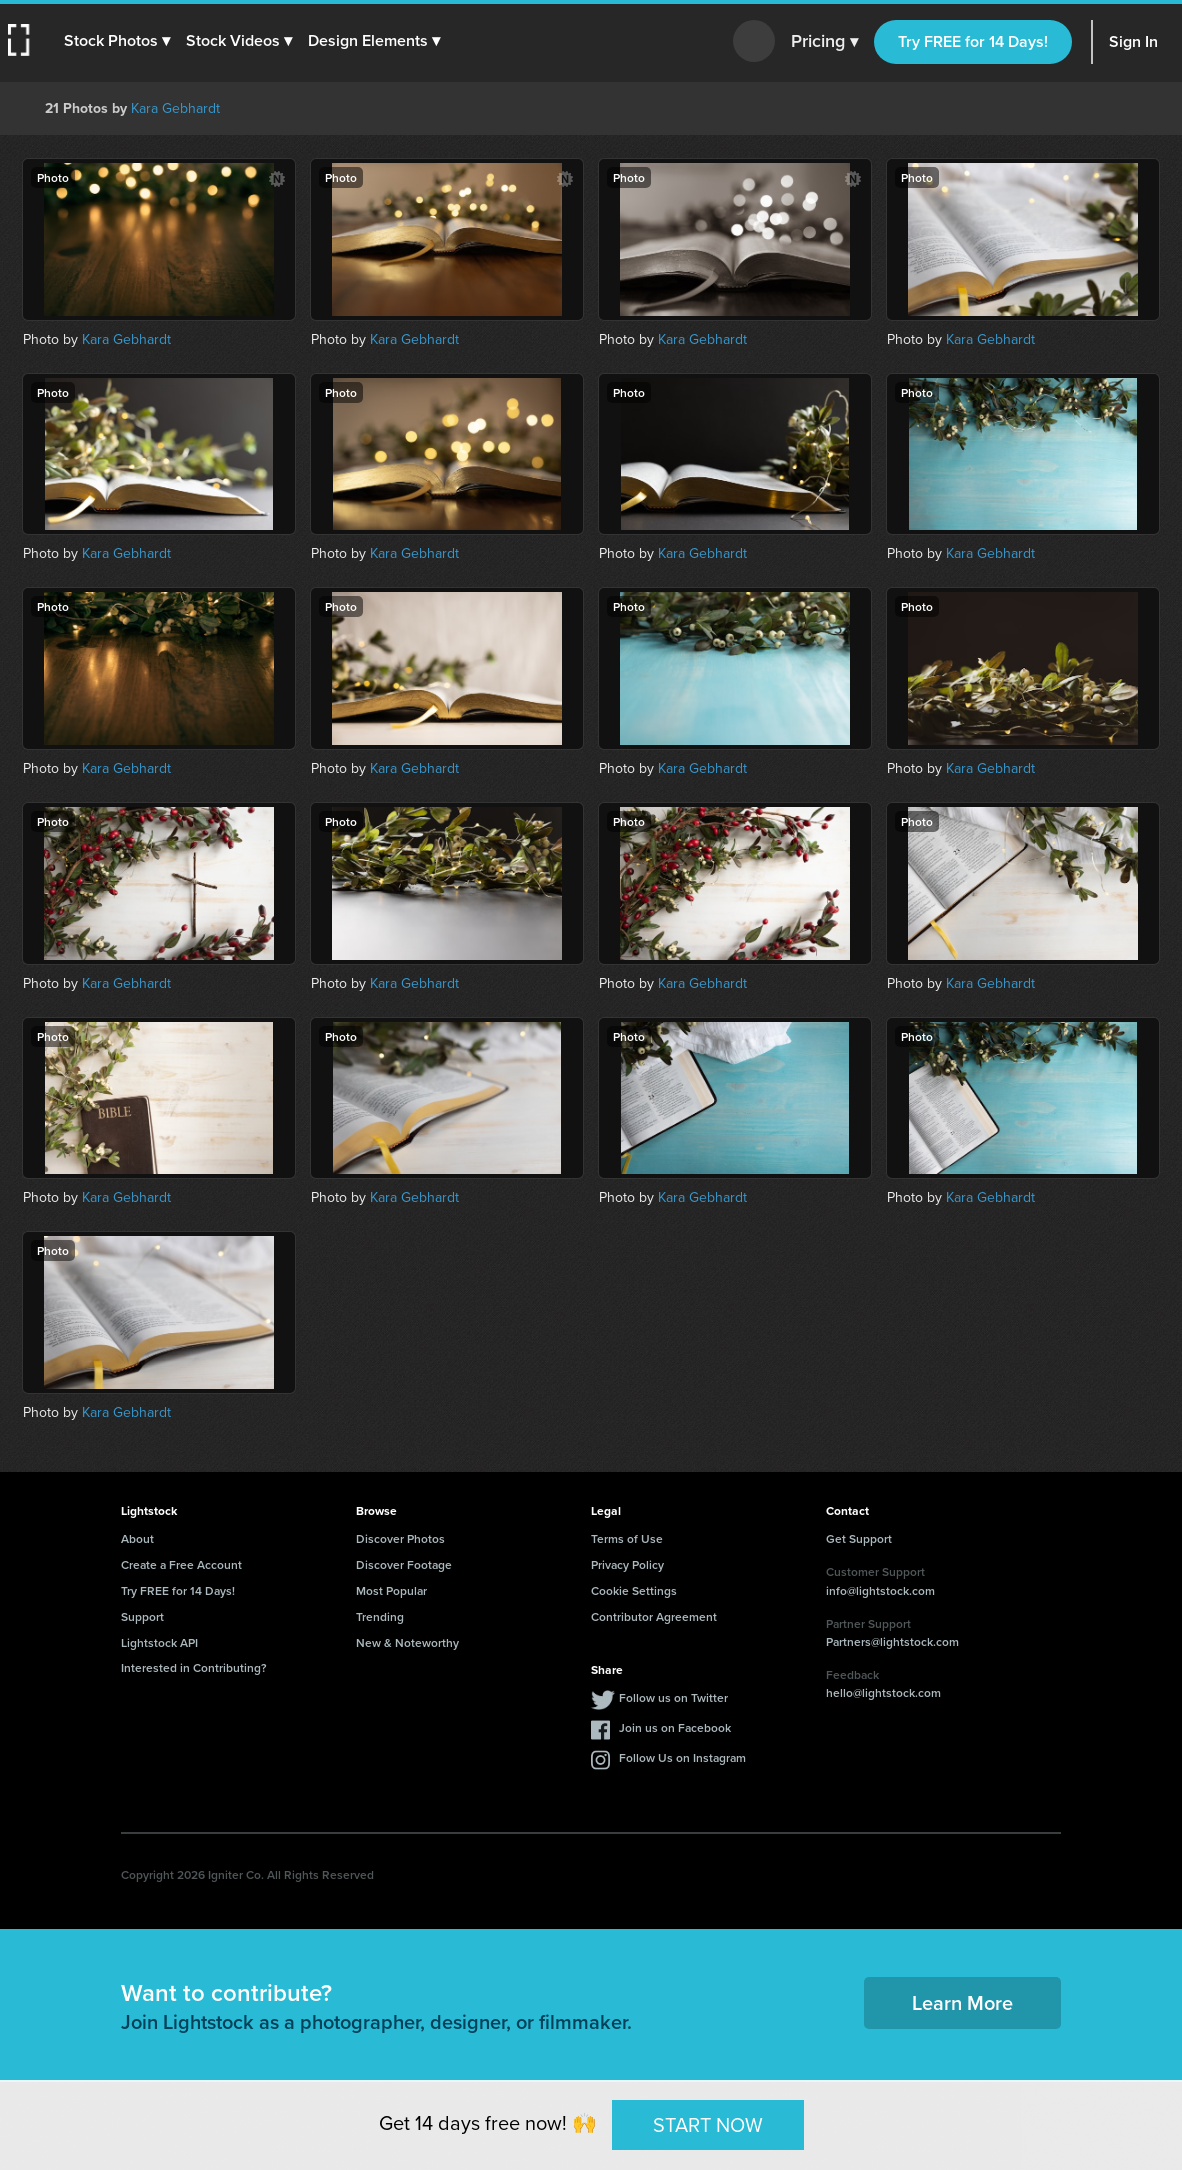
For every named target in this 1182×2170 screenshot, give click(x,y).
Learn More (962, 2002)
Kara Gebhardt (175, 108)
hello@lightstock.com (883, 1692)
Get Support (859, 1538)
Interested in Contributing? (194, 1667)
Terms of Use (627, 1538)
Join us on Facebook (675, 1727)
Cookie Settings (634, 1590)
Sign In (1133, 41)
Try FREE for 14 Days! (973, 41)
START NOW (708, 2124)
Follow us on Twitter (673, 1697)
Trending (380, 1616)
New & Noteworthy (407, 1642)
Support (142, 1616)
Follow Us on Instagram (682, 1757)
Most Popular (391, 1590)
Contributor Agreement (654, 1616)
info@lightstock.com (880, 1590)
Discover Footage (404, 1564)
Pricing (824, 42)
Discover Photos (400, 1538)
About (137, 1538)
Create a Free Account (181, 1564)
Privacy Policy (627, 1564)
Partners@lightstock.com (892, 1641)
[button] (117, 41)
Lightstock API (159, 1642)
